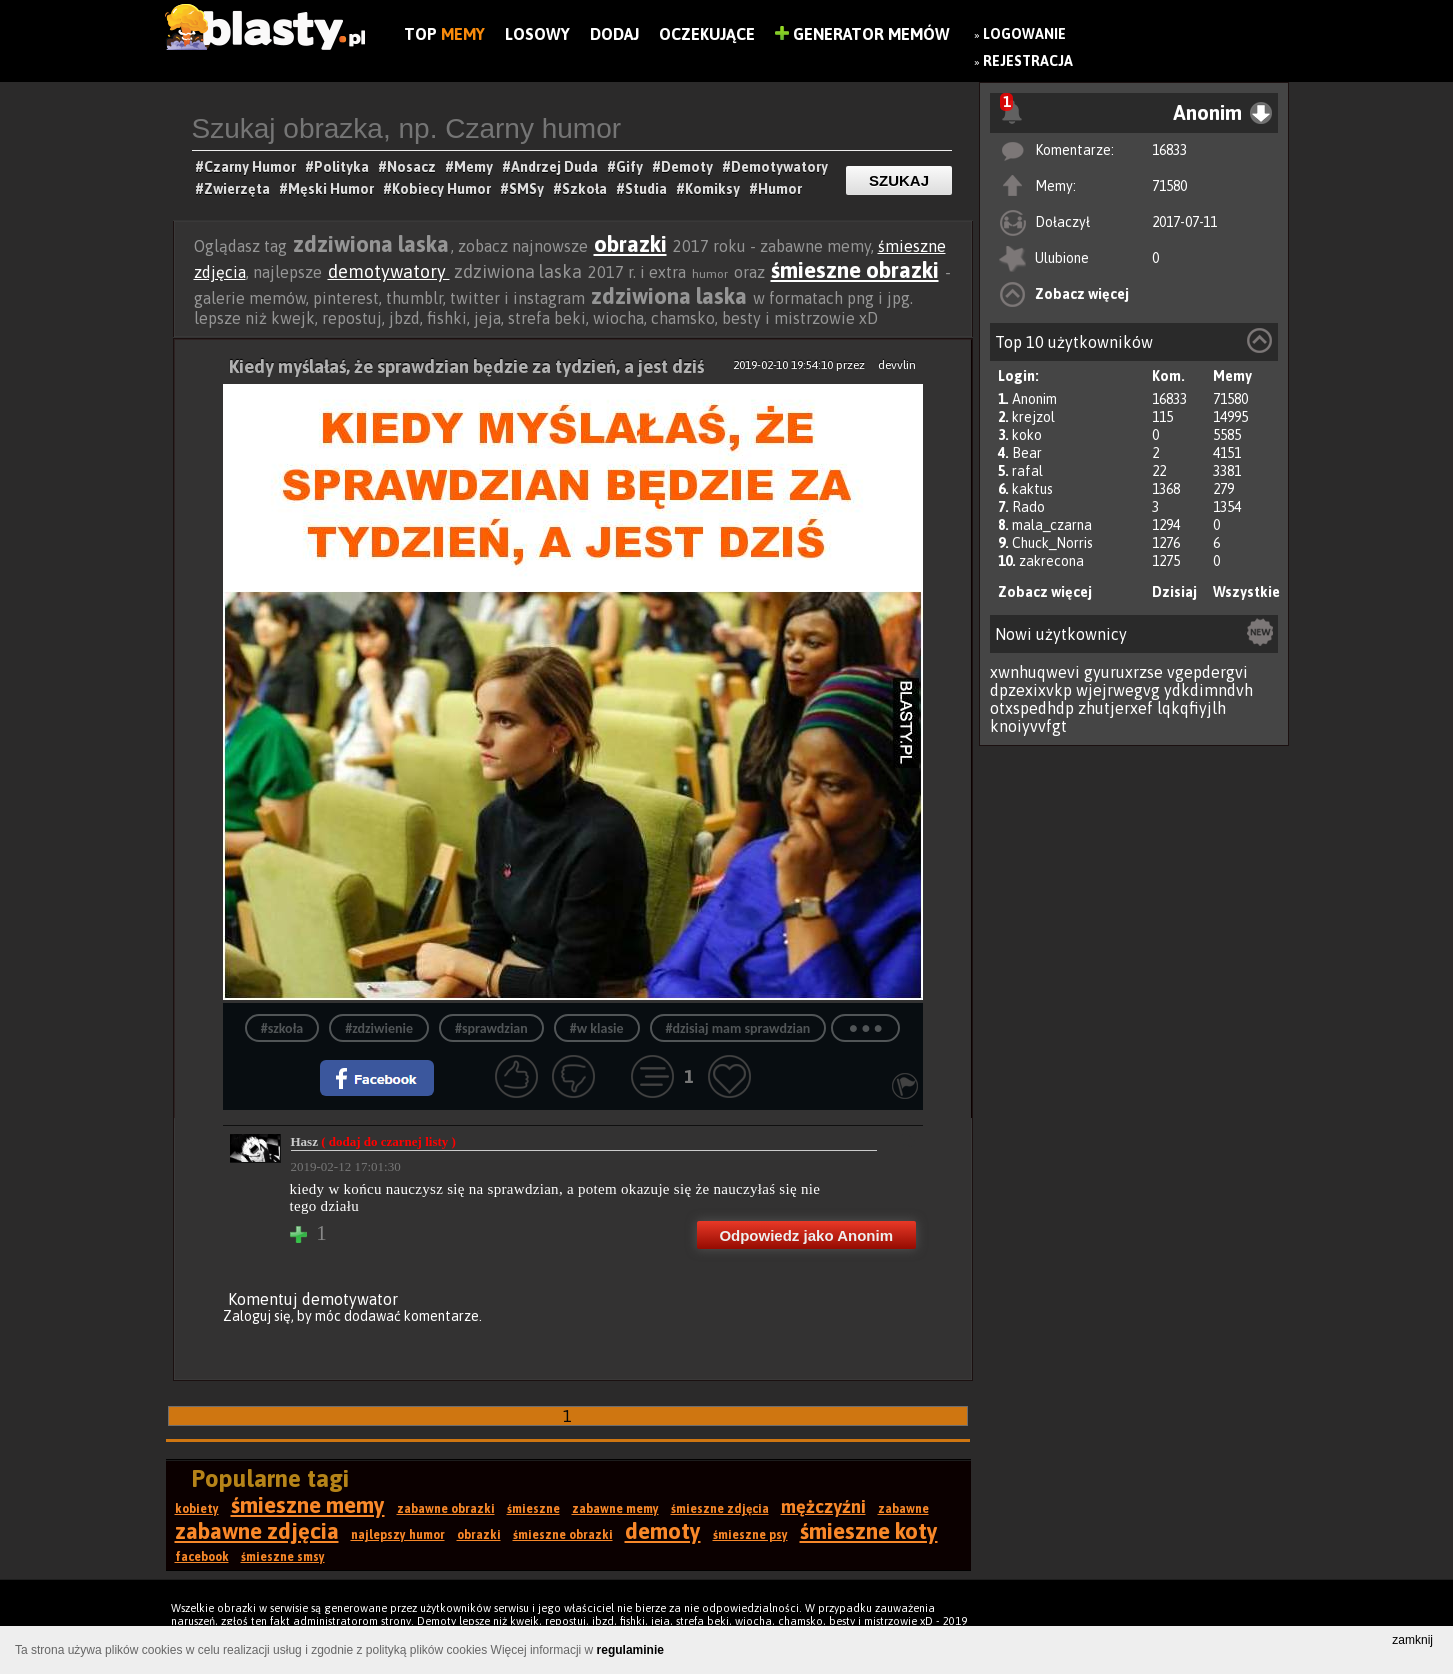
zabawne (903, 1509)
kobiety (197, 1509)
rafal (1027, 471)
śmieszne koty (869, 1531)
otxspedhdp (1032, 708)
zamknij (1412, 1640)
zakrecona (1051, 561)
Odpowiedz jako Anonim (806, 1235)
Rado (1028, 507)
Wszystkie (1246, 592)
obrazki (630, 244)
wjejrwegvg (1118, 690)
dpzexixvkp (1031, 690)
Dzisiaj (1174, 592)
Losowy (537, 34)
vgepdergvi (1207, 672)
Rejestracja (1028, 61)
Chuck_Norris (1052, 543)
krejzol (1033, 417)
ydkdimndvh (1208, 690)
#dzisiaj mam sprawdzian (738, 1028)
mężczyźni (823, 1506)
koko (1027, 435)
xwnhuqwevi (1035, 672)
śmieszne (533, 1509)
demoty (663, 1531)
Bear (1027, 453)
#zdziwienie (379, 1028)
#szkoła (282, 1028)
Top (444, 34)
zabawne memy (615, 1509)
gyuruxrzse (1123, 672)
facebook (202, 1557)
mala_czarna (1052, 525)
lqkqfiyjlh (1191, 708)
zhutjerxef (1115, 708)
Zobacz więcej (1082, 294)
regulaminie (630, 1650)
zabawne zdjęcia (257, 1531)
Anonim (1034, 399)
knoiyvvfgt (1028, 726)
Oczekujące (707, 34)
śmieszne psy (750, 1535)
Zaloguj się (257, 1316)
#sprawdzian (491, 1028)
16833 (1169, 150)
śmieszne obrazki (855, 270)
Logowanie (1024, 34)
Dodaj (614, 34)
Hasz (373, 1141)
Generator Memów (862, 34)
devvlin (897, 365)
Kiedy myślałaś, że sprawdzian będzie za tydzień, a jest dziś (466, 366)
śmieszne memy (308, 1505)
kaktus (1032, 489)
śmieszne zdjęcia (720, 1509)
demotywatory (389, 271)
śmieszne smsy (283, 1557)
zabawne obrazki (446, 1509)
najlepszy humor (398, 1535)
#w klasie (597, 1028)
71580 (1169, 186)
